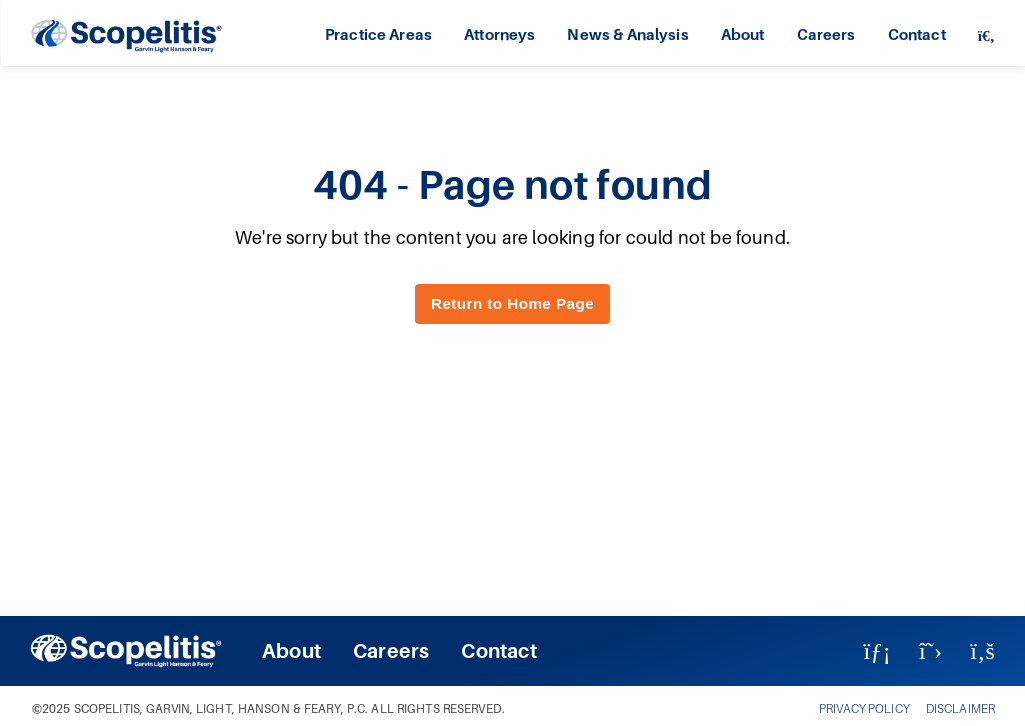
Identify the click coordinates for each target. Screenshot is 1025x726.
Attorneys (499, 34)
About (743, 34)
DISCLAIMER (960, 709)
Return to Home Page (512, 303)
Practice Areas (378, 34)
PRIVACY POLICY (864, 709)
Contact (917, 34)
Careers (826, 34)
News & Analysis (627, 34)
